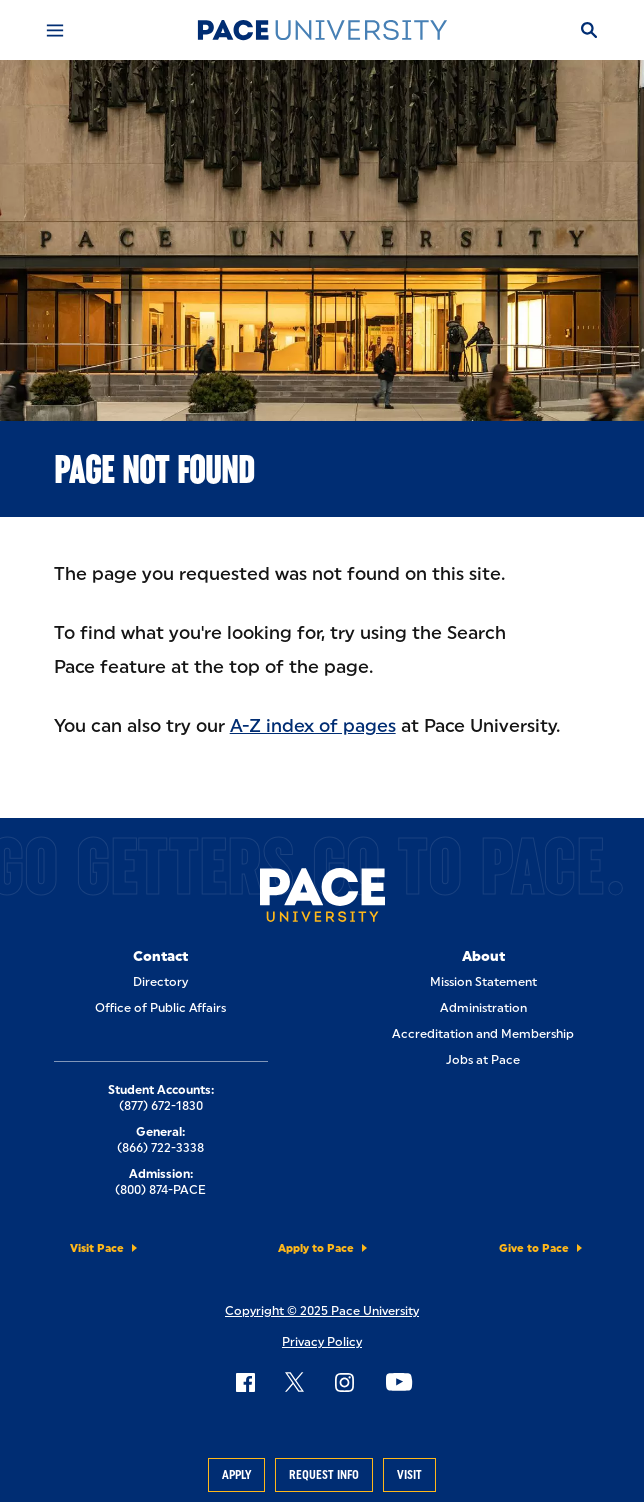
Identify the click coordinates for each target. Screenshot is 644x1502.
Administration (483, 1008)
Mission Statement (483, 982)
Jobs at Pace (483, 1060)
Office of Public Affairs (160, 1008)
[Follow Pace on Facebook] (245, 1382)
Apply (236, 1475)
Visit (409, 1475)
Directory (160, 982)
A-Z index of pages (313, 726)
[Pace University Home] (322, 30)
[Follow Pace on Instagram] (344, 1382)
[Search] (589, 30)
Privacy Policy (322, 1342)
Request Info (324, 1475)
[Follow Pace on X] (294, 1382)
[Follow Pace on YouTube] (399, 1382)
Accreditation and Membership (483, 1034)
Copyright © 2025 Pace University (322, 1311)
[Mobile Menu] (55, 30)
